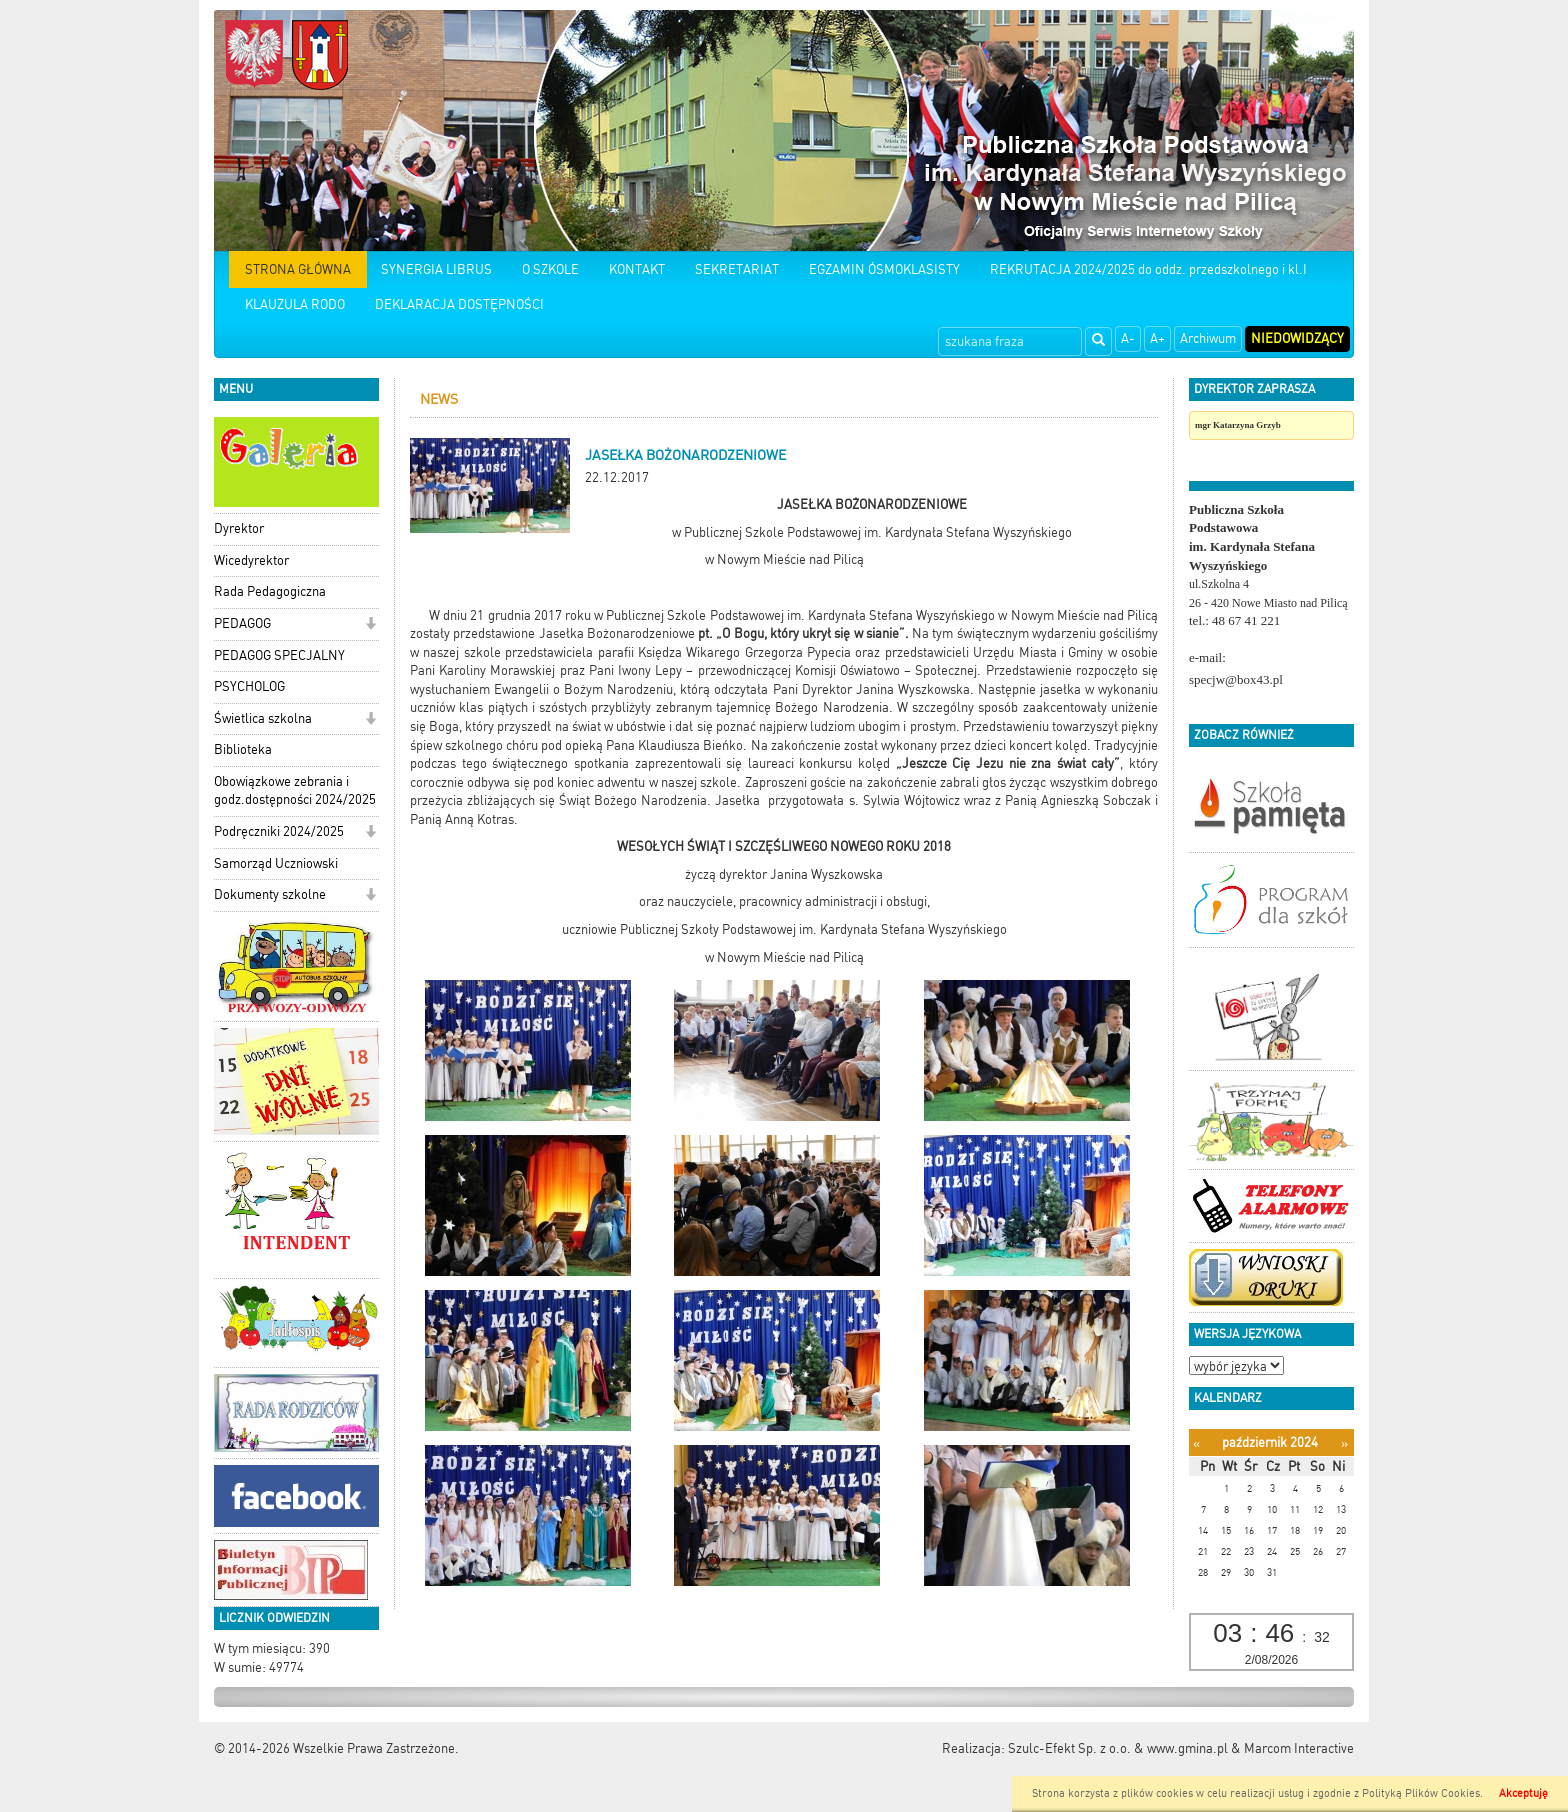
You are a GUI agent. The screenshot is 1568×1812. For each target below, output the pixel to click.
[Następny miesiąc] (1344, 1443)
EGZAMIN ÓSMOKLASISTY (884, 269)
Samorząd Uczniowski (276, 863)
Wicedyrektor (251, 560)
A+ (1157, 338)
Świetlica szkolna (263, 718)
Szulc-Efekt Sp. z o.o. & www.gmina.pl (1118, 1748)
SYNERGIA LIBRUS (436, 269)
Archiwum (1208, 338)
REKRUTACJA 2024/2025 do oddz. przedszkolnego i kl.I (1148, 269)
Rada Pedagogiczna (270, 591)
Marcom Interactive (1299, 1748)
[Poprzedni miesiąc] (1196, 1443)
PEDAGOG (242, 623)
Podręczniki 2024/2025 (279, 831)
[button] (370, 625)
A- (1128, 338)
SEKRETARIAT (737, 269)
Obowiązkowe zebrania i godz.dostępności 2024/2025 (295, 791)
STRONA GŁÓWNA (298, 269)
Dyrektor (239, 528)
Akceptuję (1523, 1793)
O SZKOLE (550, 269)
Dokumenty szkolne (270, 894)
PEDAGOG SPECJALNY (279, 655)
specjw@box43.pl (1236, 679)
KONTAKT (637, 269)
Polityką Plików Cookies (1421, 1793)
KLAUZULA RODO (295, 304)
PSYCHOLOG (249, 686)
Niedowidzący (1297, 338)
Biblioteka (243, 749)
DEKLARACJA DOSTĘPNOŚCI (459, 304)
